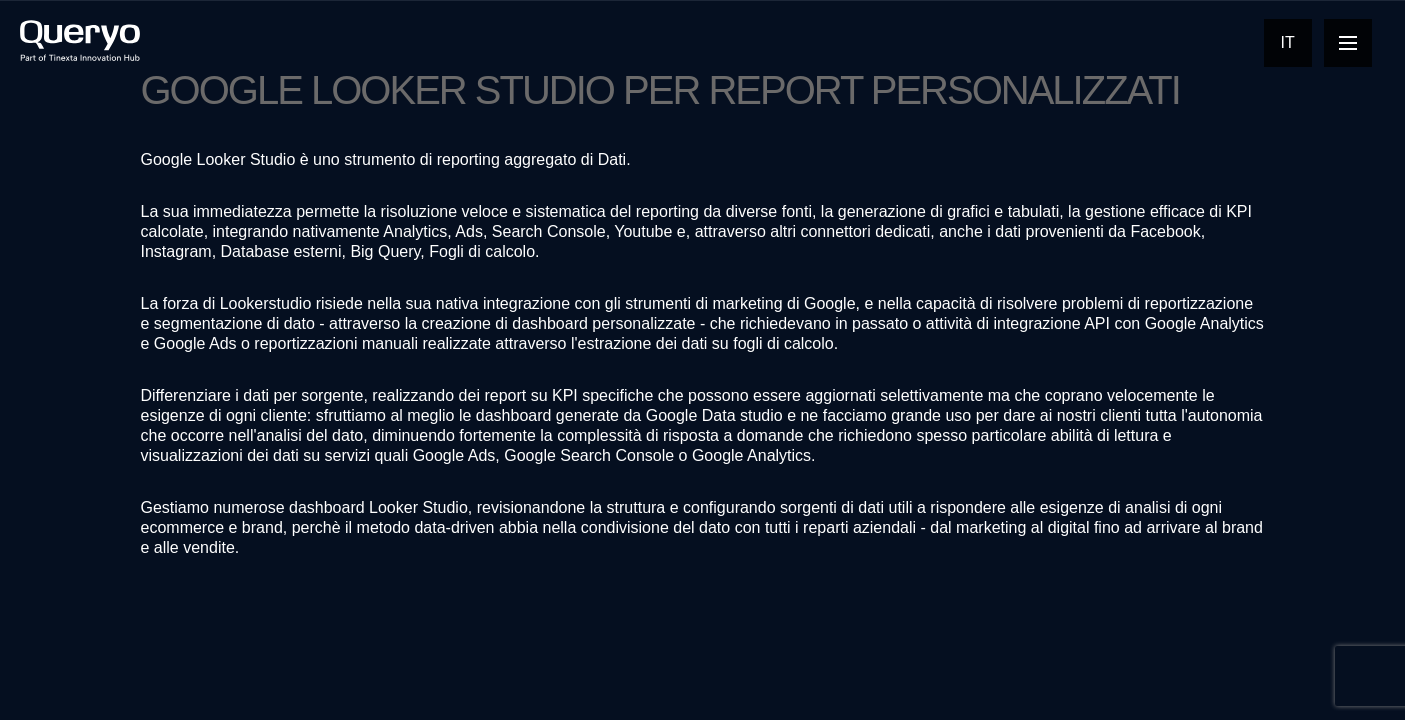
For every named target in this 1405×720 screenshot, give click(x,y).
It (1288, 42)
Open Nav (1355, 42)
